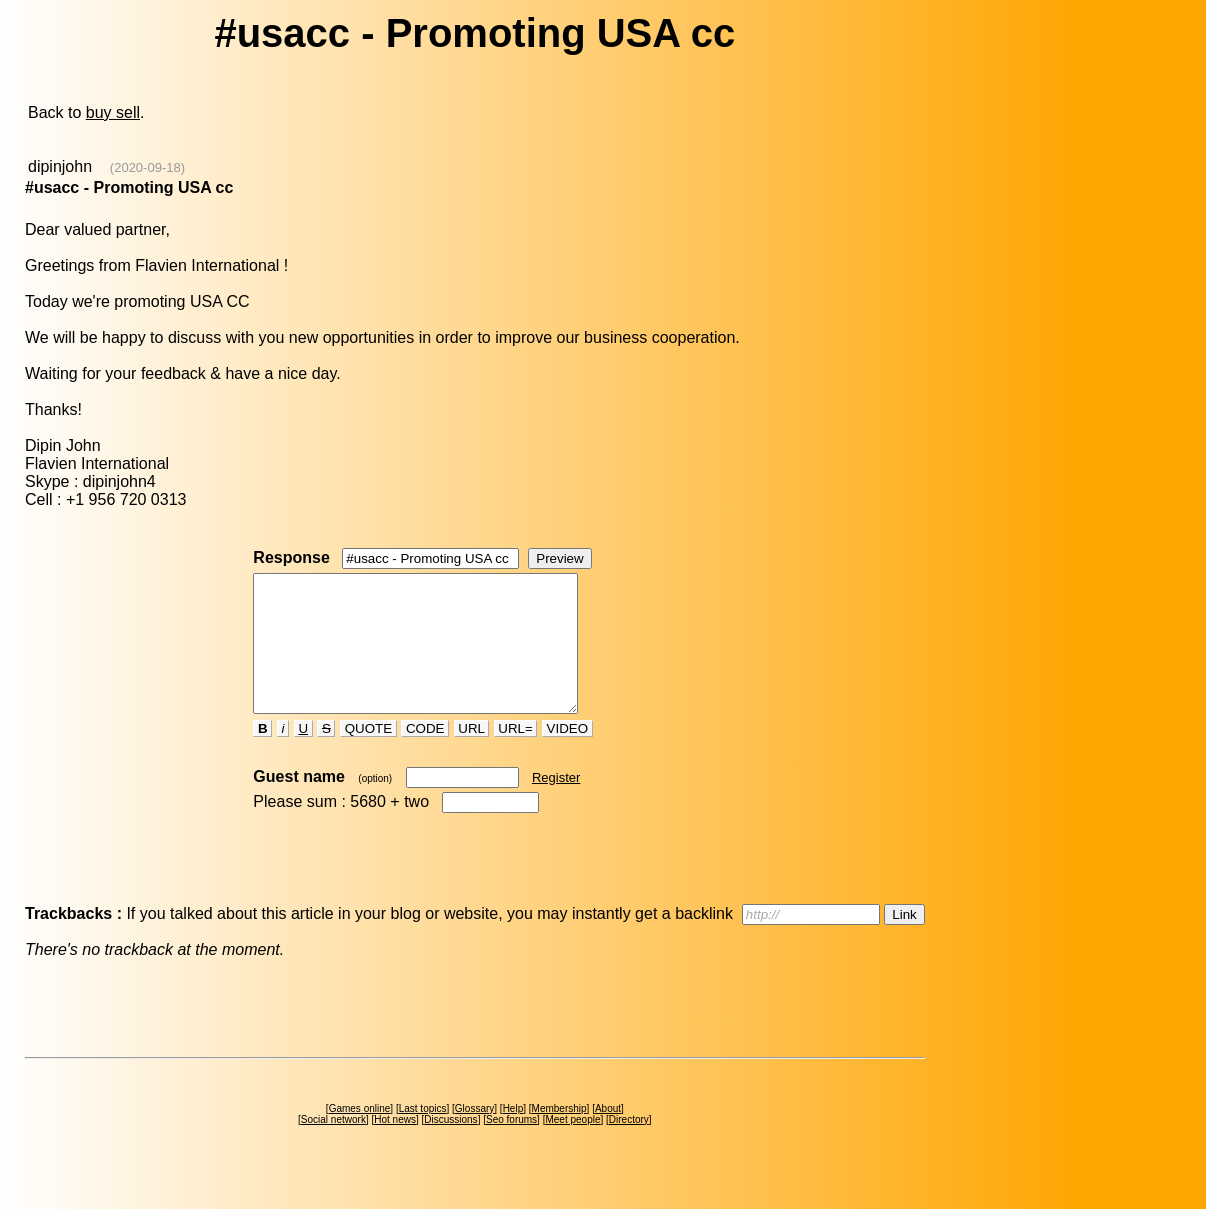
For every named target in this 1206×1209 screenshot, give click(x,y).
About (608, 1135)
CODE (425, 755)
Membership (559, 1135)
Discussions (450, 1146)
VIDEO (567, 755)
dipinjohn (60, 166)
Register (556, 804)
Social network (333, 1146)
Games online (360, 1135)
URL (472, 755)
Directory (629, 1146)
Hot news (395, 1146)
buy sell (113, 112)
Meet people (572, 1146)
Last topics (423, 1135)
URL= (516, 755)
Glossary (474, 1135)
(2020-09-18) (147, 167)
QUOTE (368, 755)
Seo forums (511, 1146)
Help (513, 1135)
